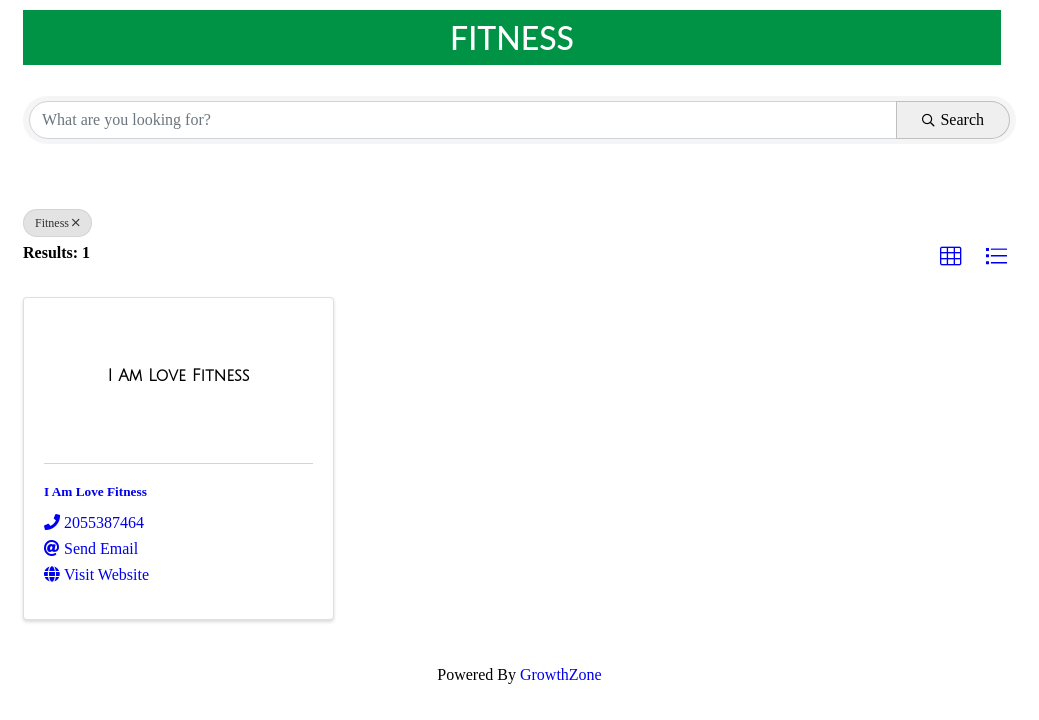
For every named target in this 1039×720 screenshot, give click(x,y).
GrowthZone (561, 674)
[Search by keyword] (463, 120)
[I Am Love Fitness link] (178, 376)
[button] (951, 257)
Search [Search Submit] (953, 119)
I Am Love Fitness (95, 491)
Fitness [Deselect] (57, 223)
